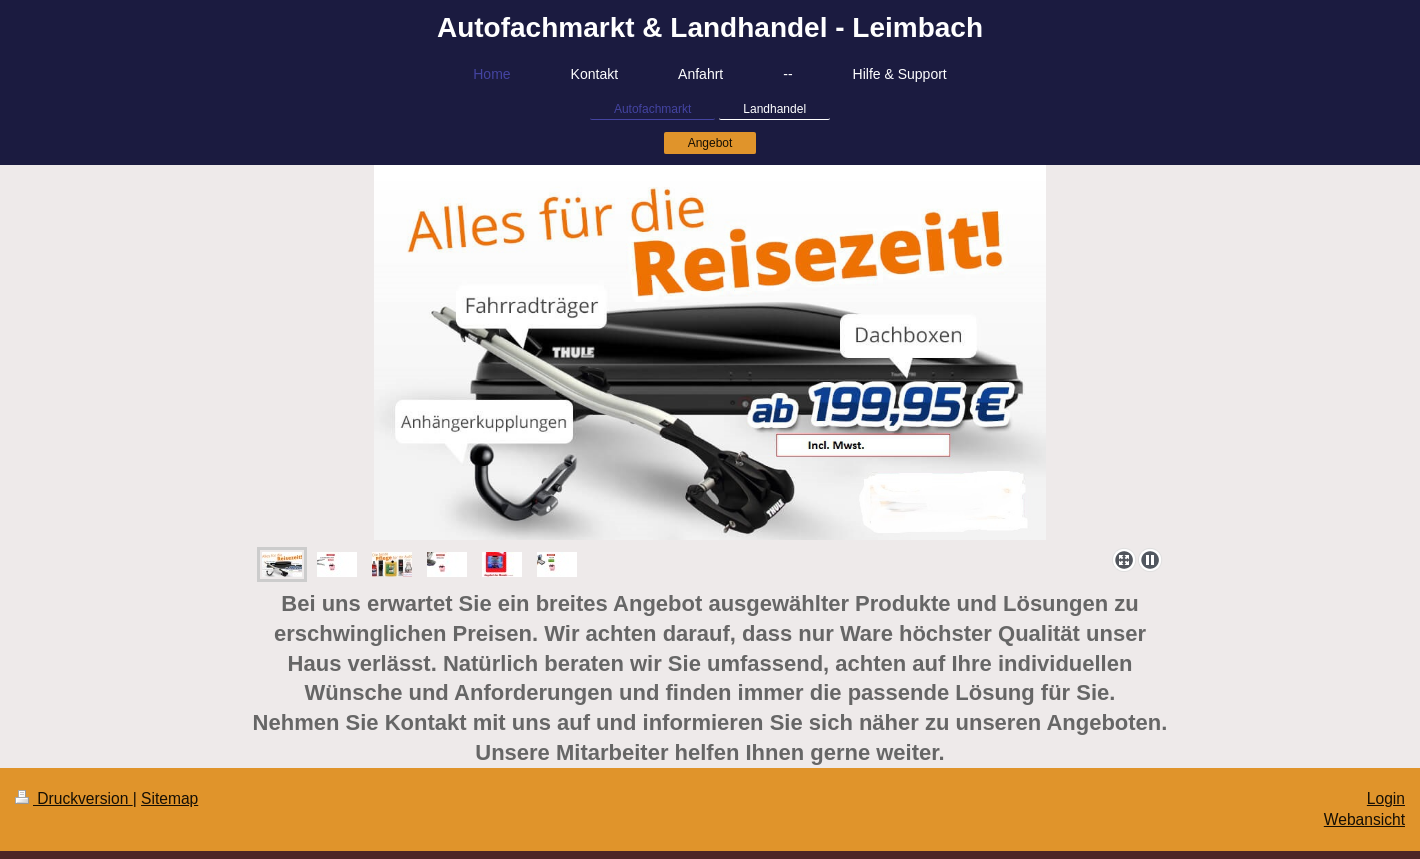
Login (1386, 798)
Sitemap (169, 798)
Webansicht (1364, 819)
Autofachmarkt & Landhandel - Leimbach (710, 27)
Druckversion (74, 798)
